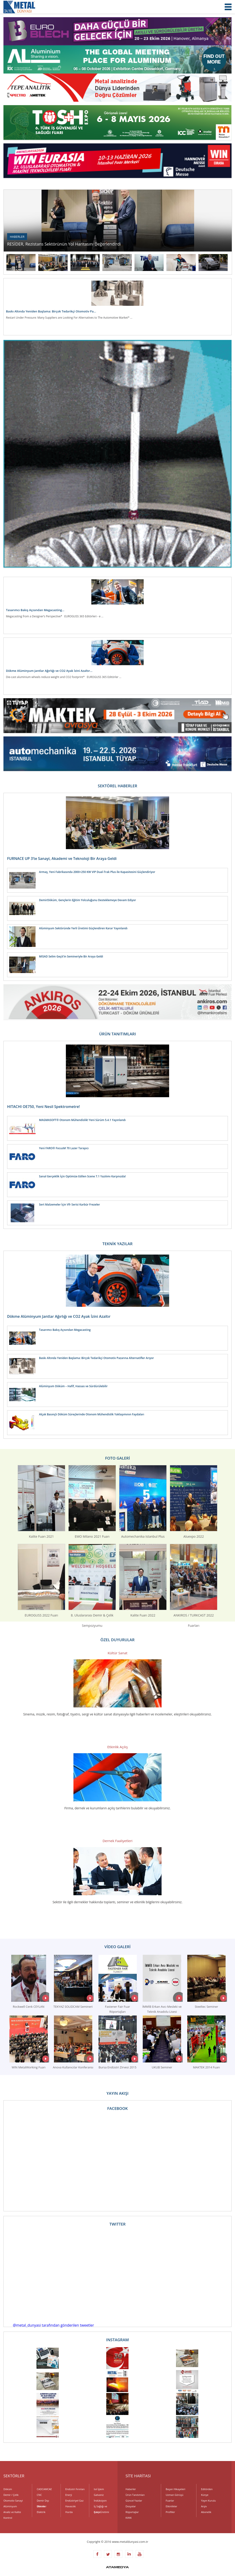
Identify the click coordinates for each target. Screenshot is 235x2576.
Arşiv (204, 2506)
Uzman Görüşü (174, 2495)
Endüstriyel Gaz (74, 2500)
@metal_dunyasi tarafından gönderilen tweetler (53, 2325)
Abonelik (206, 2512)
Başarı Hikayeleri (175, 2489)
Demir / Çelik (11, 2495)
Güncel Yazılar (134, 2500)
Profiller (170, 2512)
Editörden (207, 2489)
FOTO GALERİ (117, 1458)
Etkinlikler (171, 2506)
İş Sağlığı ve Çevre (100, 2507)
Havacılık (70, 2506)
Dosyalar (131, 2506)
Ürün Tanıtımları (135, 2495)
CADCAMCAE (44, 2489)
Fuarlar (170, 2500)
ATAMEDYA (117, 2567)
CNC (39, 2495)
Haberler (131, 2489)
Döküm (7, 2489)
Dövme (41, 2506)
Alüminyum (10, 2506)
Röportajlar (132, 2512)
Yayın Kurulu (208, 2500)
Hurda (69, 2512)
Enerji (68, 2495)
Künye (204, 2495)
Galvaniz (99, 2495)
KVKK (129, 2517)
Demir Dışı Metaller (43, 2501)
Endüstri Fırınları (75, 2489)
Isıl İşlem (99, 2489)
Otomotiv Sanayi (13, 2500)
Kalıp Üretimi (101, 2512)
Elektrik (41, 2512)
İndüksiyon (100, 2500)
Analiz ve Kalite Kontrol (12, 2512)
